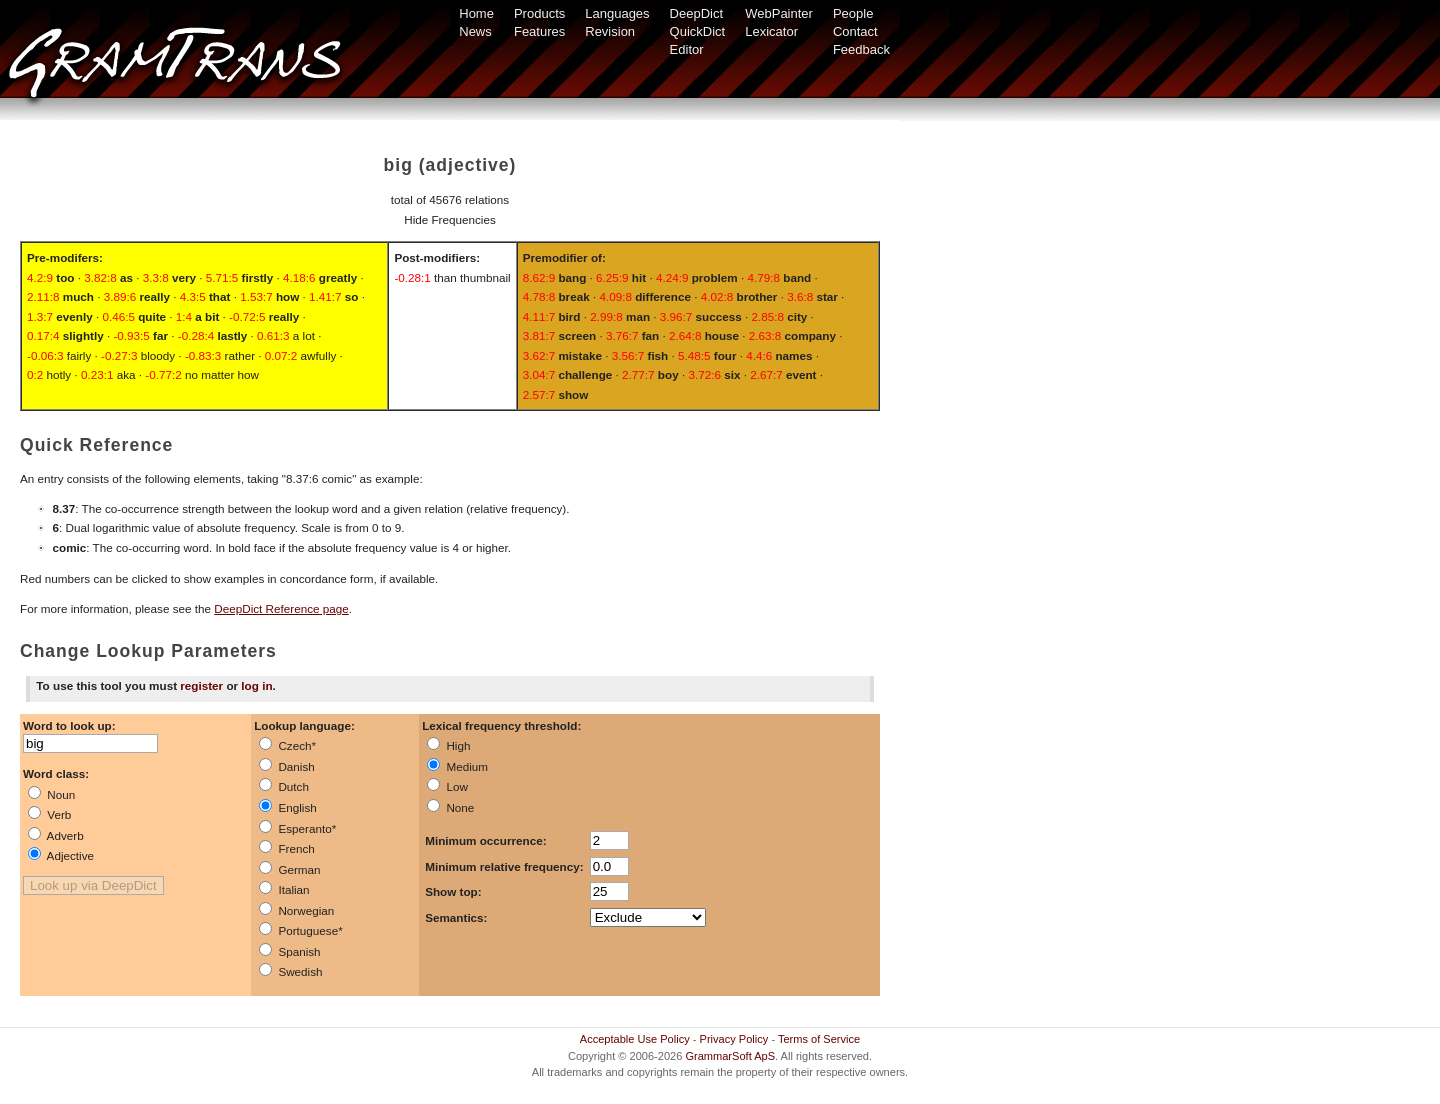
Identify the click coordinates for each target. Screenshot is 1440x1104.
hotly (49, 374)
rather (220, 355)
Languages (617, 13)
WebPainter (779, 13)
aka (108, 374)
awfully (300, 355)
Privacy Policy (734, 1039)
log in (256, 685)
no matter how (202, 374)
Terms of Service (819, 1039)
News (475, 31)
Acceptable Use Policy (635, 1039)
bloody (138, 355)
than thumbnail (452, 277)
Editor (687, 49)
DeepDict (696, 13)
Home (476, 13)
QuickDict (698, 31)
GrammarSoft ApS (730, 1056)
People (853, 13)
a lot (286, 335)
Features (539, 31)
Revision (610, 31)
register (201, 685)
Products (539, 13)
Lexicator (771, 31)
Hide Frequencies (450, 219)
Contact (855, 31)
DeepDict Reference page (281, 608)
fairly (59, 355)
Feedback (861, 49)
